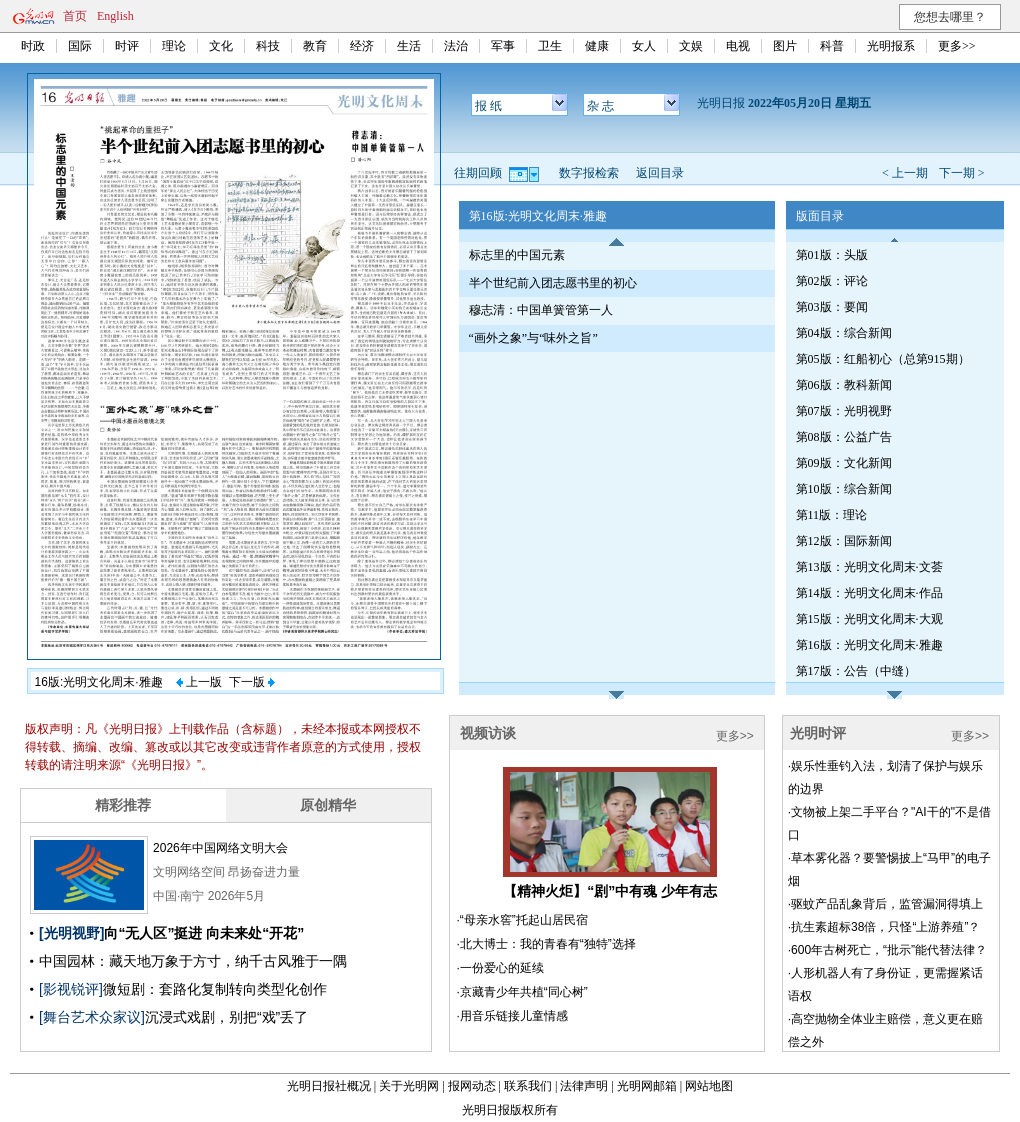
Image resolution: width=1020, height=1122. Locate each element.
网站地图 (709, 1086)
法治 (456, 46)
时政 (33, 46)
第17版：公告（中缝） (856, 671)
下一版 (252, 682)
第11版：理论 (832, 515)
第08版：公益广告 (844, 437)
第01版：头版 (832, 255)
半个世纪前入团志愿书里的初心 (553, 283)
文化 (221, 46)
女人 (644, 46)
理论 (174, 46)
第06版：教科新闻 (844, 385)
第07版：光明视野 (844, 411)
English (115, 16)
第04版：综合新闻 (844, 333)
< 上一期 (905, 173)
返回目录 (660, 173)
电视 (738, 46)
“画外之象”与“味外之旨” (533, 338)
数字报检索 (589, 173)
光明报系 (891, 46)
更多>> (957, 46)
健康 (597, 46)
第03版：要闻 (832, 307)
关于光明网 (409, 1086)
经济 (362, 46)
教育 (315, 46)
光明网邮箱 (647, 1086)
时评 (127, 46)
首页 (75, 16)
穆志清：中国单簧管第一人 (541, 310)
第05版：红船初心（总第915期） (883, 359)
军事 (503, 46)
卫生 (550, 46)
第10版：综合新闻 (844, 489)
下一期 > (962, 173)
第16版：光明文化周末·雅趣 (869, 645)
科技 (268, 46)
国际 (80, 46)
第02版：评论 (832, 281)
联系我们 (528, 1086)
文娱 (691, 46)
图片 (785, 46)
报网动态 (472, 1086)
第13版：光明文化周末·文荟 (869, 567)
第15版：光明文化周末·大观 (869, 619)
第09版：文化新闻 (844, 463)
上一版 (199, 682)
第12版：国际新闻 (844, 541)
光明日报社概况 (329, 1086)
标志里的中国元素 (517, 255)
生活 (409, 46)
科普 (832, 46)
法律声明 (584, 1086)
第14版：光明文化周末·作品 (869, 593)
